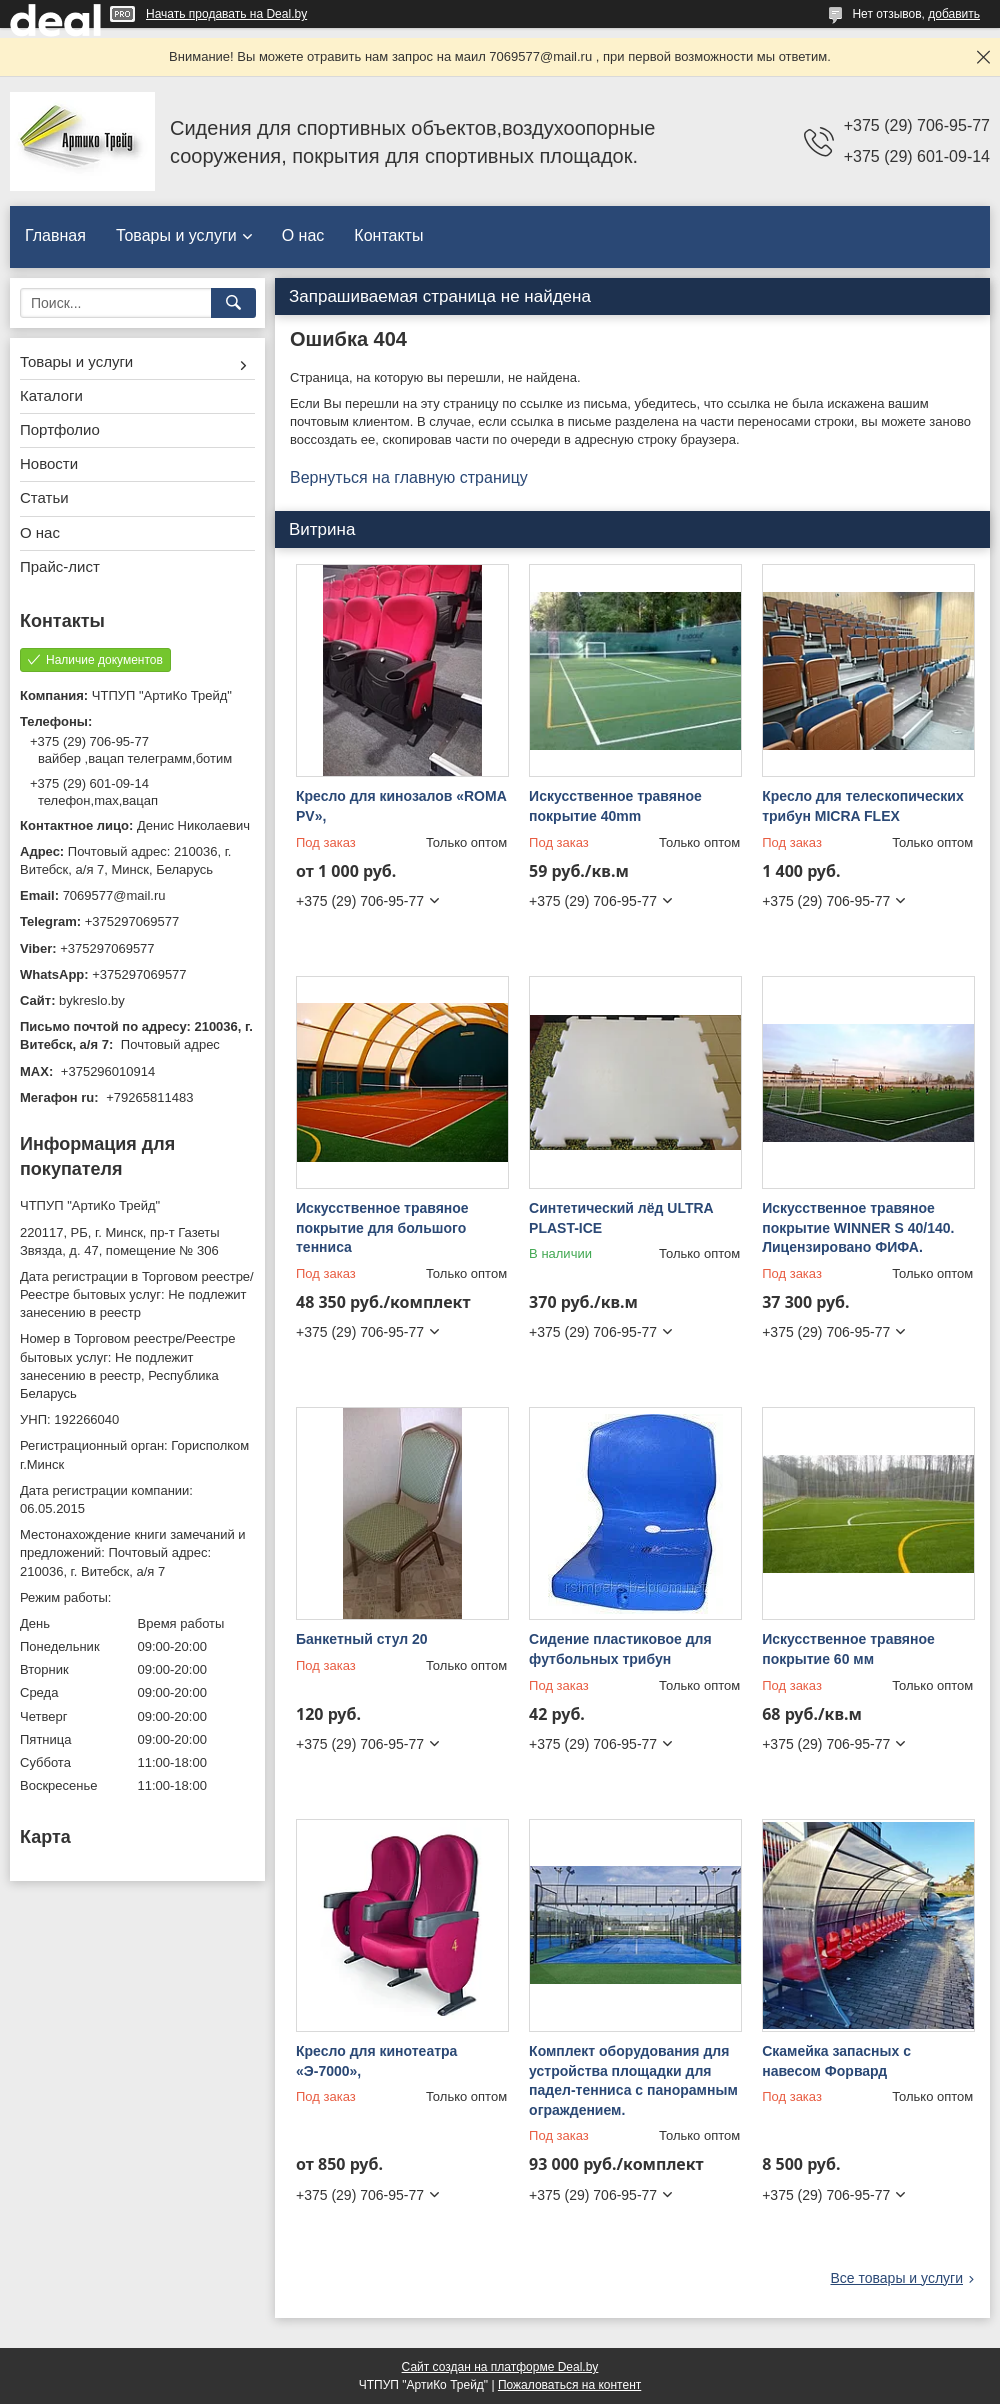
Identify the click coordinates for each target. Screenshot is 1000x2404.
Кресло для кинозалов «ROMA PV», (401, 806)
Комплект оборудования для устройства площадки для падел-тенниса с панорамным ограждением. (633, 2080)
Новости (49, 463)
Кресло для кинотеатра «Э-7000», (376, 2061)
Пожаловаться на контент (569, 2385)
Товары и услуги (176, 235)
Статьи (44, 497)
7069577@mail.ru (114, 895)
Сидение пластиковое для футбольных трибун (620, 1649)
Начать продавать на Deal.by (226, 14)
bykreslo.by (92, 1000)
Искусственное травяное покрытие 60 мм (848, 1649)
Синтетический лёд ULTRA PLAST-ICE (621, 1218)
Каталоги (51, 395)
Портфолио (60, 429)
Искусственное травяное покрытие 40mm (615, 806)
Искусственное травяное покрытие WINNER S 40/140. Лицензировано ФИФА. (858, 1227)
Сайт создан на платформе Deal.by (500, 2367)
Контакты (388, 235)
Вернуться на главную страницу (409, 477)
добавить (954, 14)
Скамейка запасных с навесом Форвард (836, 2061)
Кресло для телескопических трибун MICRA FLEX (863, 806)
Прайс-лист (60, 566)
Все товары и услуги (896, 2278)
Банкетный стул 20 (362, 1639)
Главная (55, 235)
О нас (303, 235)
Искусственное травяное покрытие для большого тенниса (382, 1227)
